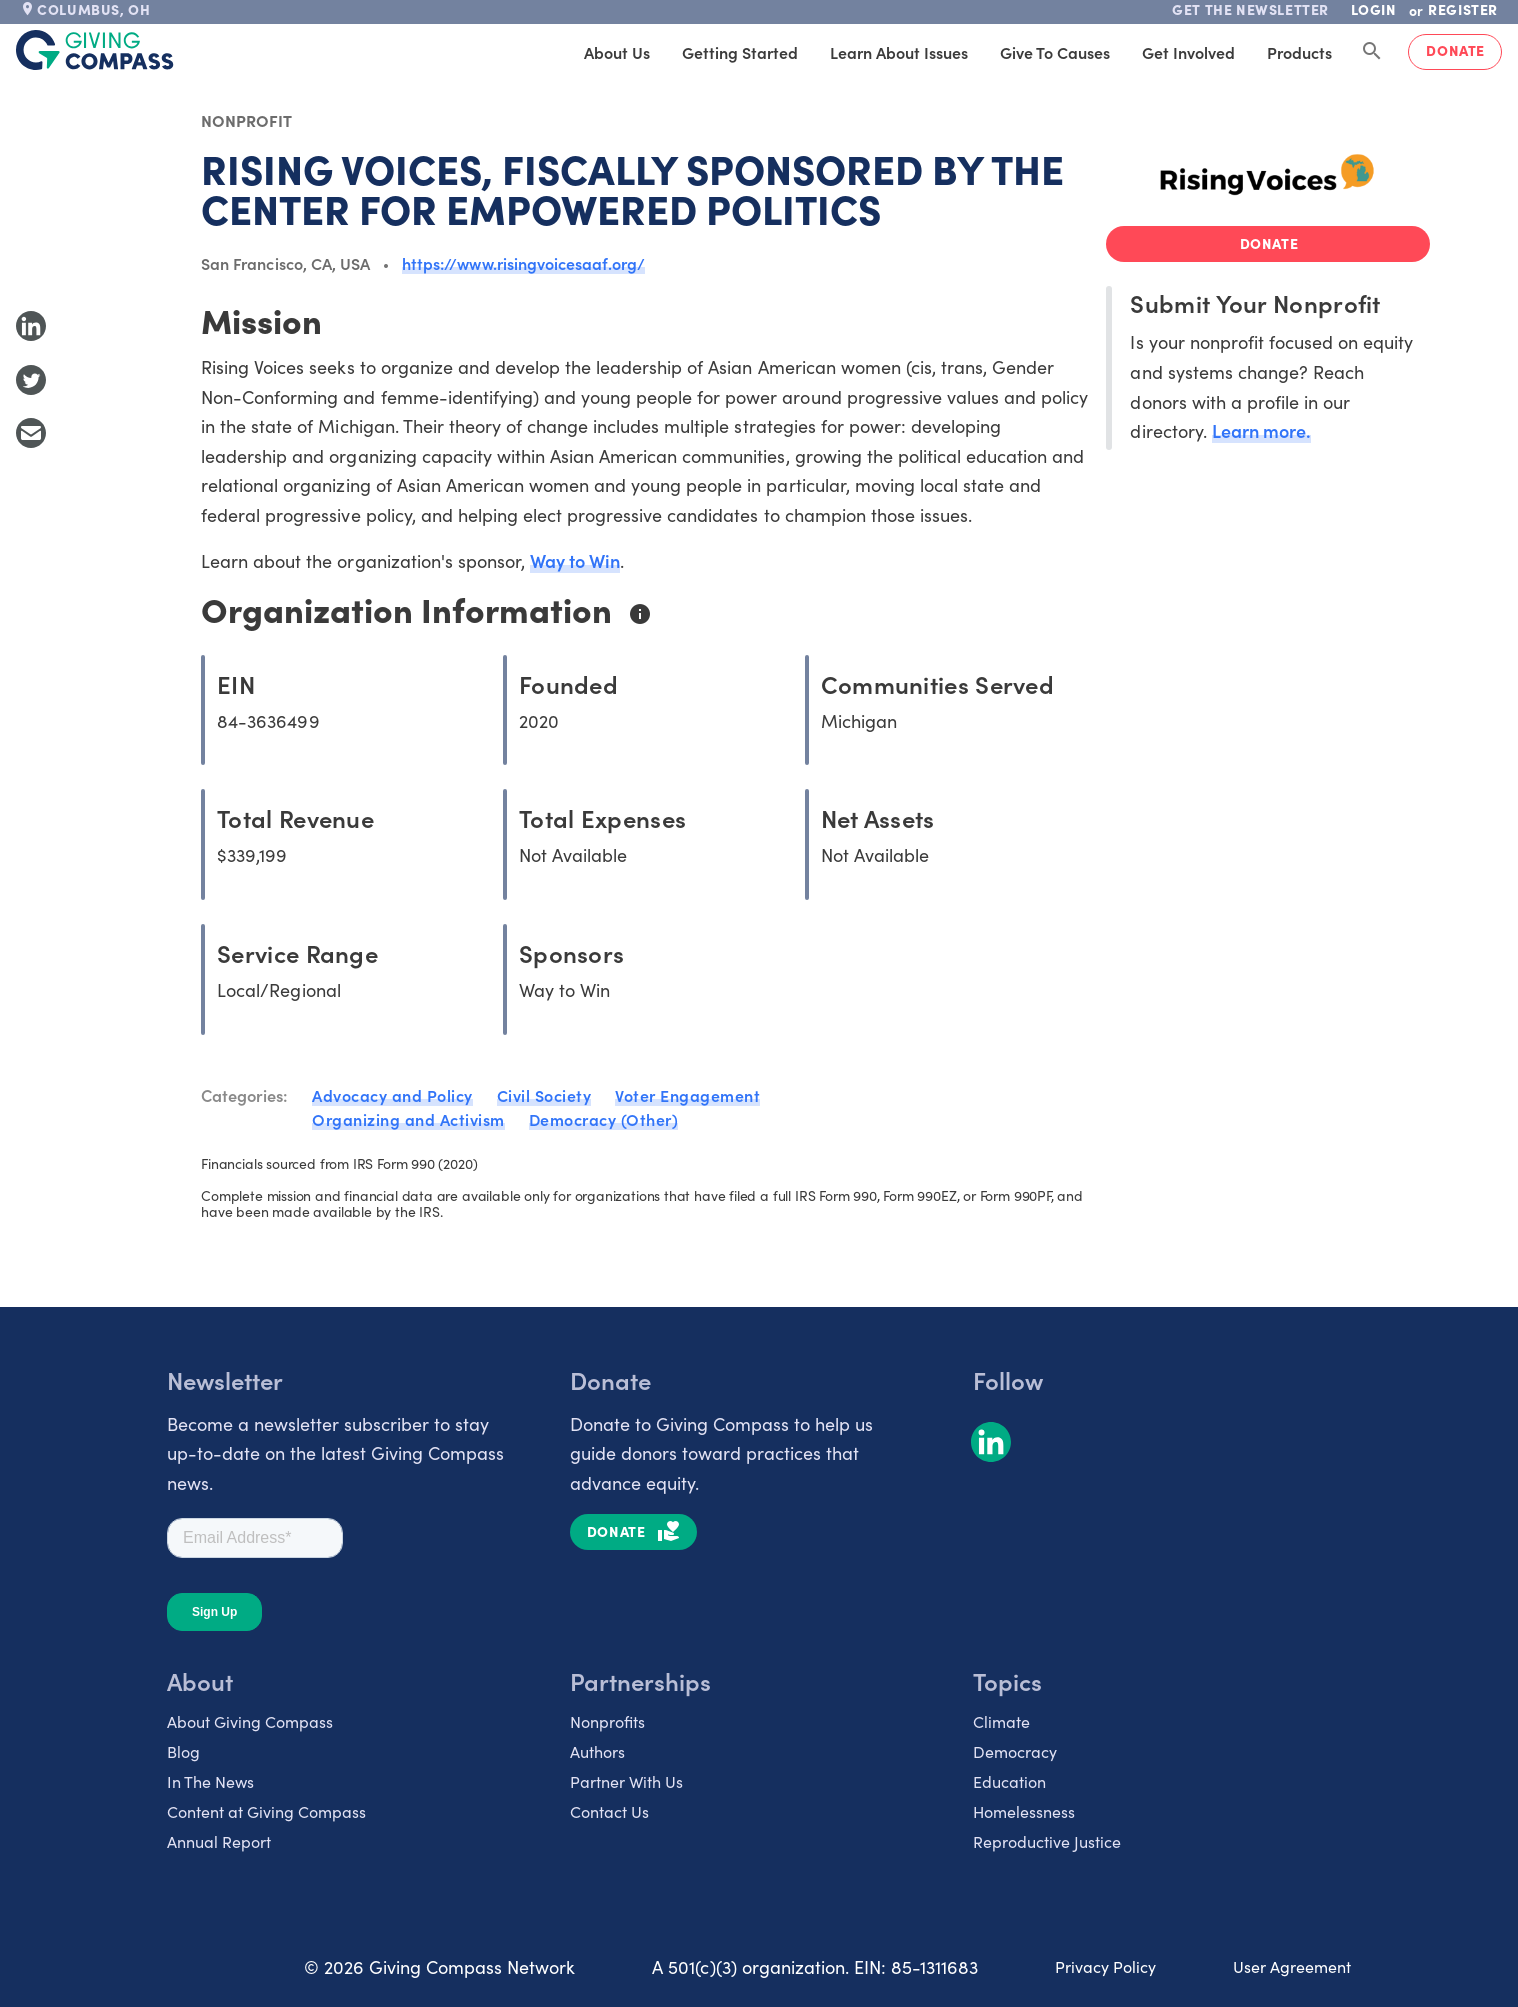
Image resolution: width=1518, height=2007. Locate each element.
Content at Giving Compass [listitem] (266, 1811)
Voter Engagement (687, 1095)
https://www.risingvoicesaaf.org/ (523, 263)
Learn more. (1261, 430)
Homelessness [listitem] (1024, 1811)
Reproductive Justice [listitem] (1047, 1841)
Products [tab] (1299, 52)
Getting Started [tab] (740, 52)
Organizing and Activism (408, 1119)
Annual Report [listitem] (219, 1841)
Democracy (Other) (604, 1119)
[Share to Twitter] (31, 380)
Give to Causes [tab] (1055, 52)
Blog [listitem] (183, 1751)
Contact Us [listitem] (609, 1811)
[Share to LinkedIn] (31, 326)
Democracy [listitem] (1015, 1751)
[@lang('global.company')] (95, 50)
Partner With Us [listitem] (626, 1781)
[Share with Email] (31, 433)
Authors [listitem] (597, 1751)
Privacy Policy (1105, 1966)
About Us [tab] (617, 52)
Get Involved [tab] (1188, 52)
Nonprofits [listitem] (607, 1721)
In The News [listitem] (210, 1781)
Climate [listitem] (1001, 1721)
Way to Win (575, 560)
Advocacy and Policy (392, 1095)
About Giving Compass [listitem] (250, 1721)
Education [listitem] (1009, 1781)
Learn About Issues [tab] (899, 52)
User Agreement (1292, 1966)
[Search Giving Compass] (1372, 52)
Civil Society (544, 1095)
